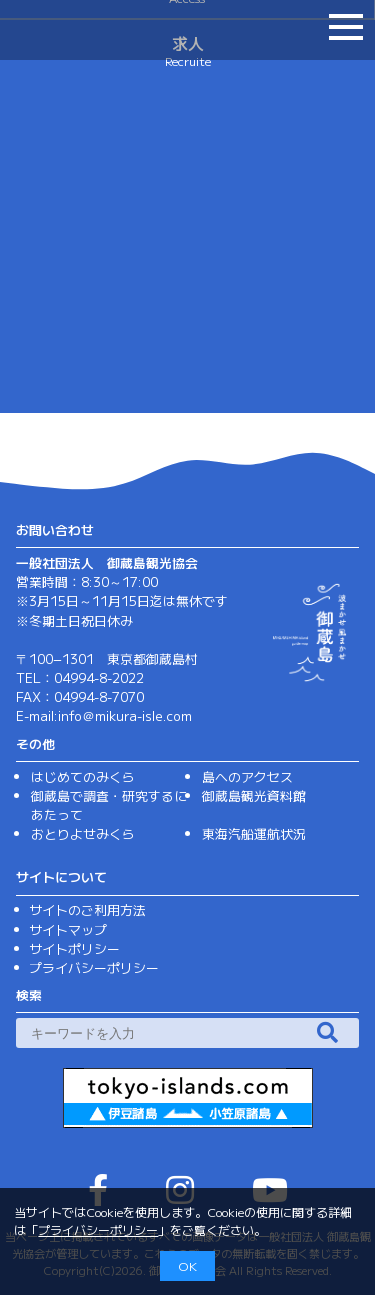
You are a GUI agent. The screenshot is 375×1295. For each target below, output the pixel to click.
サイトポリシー (74, 948)
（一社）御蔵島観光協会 (90, 28)
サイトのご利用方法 (87, 909)
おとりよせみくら (83, 833)
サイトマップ (68, 929)
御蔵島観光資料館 (254, 795)
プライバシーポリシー (98, 1229)
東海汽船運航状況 (254, 833)
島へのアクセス (247, 776)
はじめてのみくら (83, 776)
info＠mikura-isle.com (125, 715)
